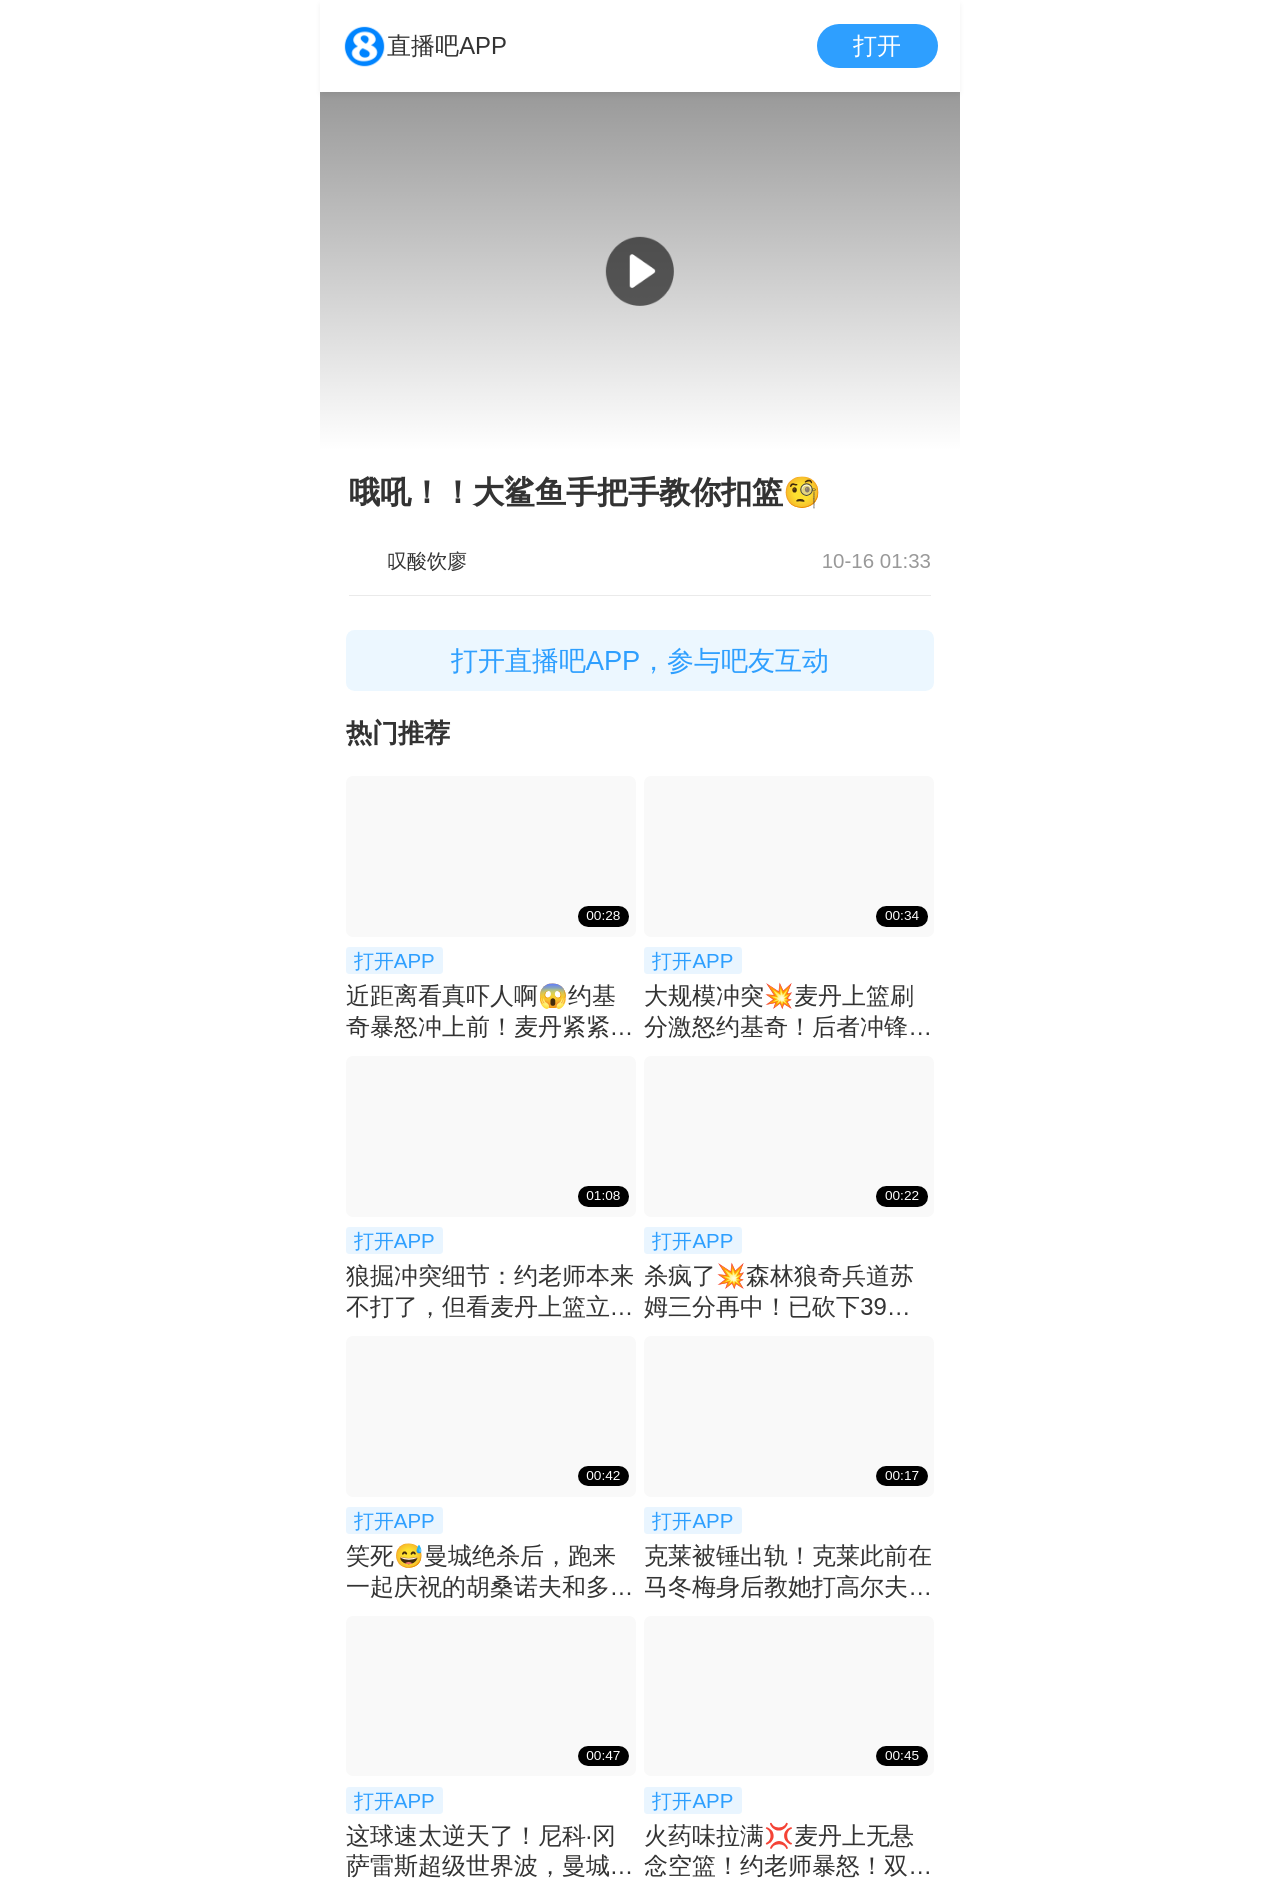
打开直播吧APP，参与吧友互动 (640, 660)
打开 (877, 45)
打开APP (394, 960)
